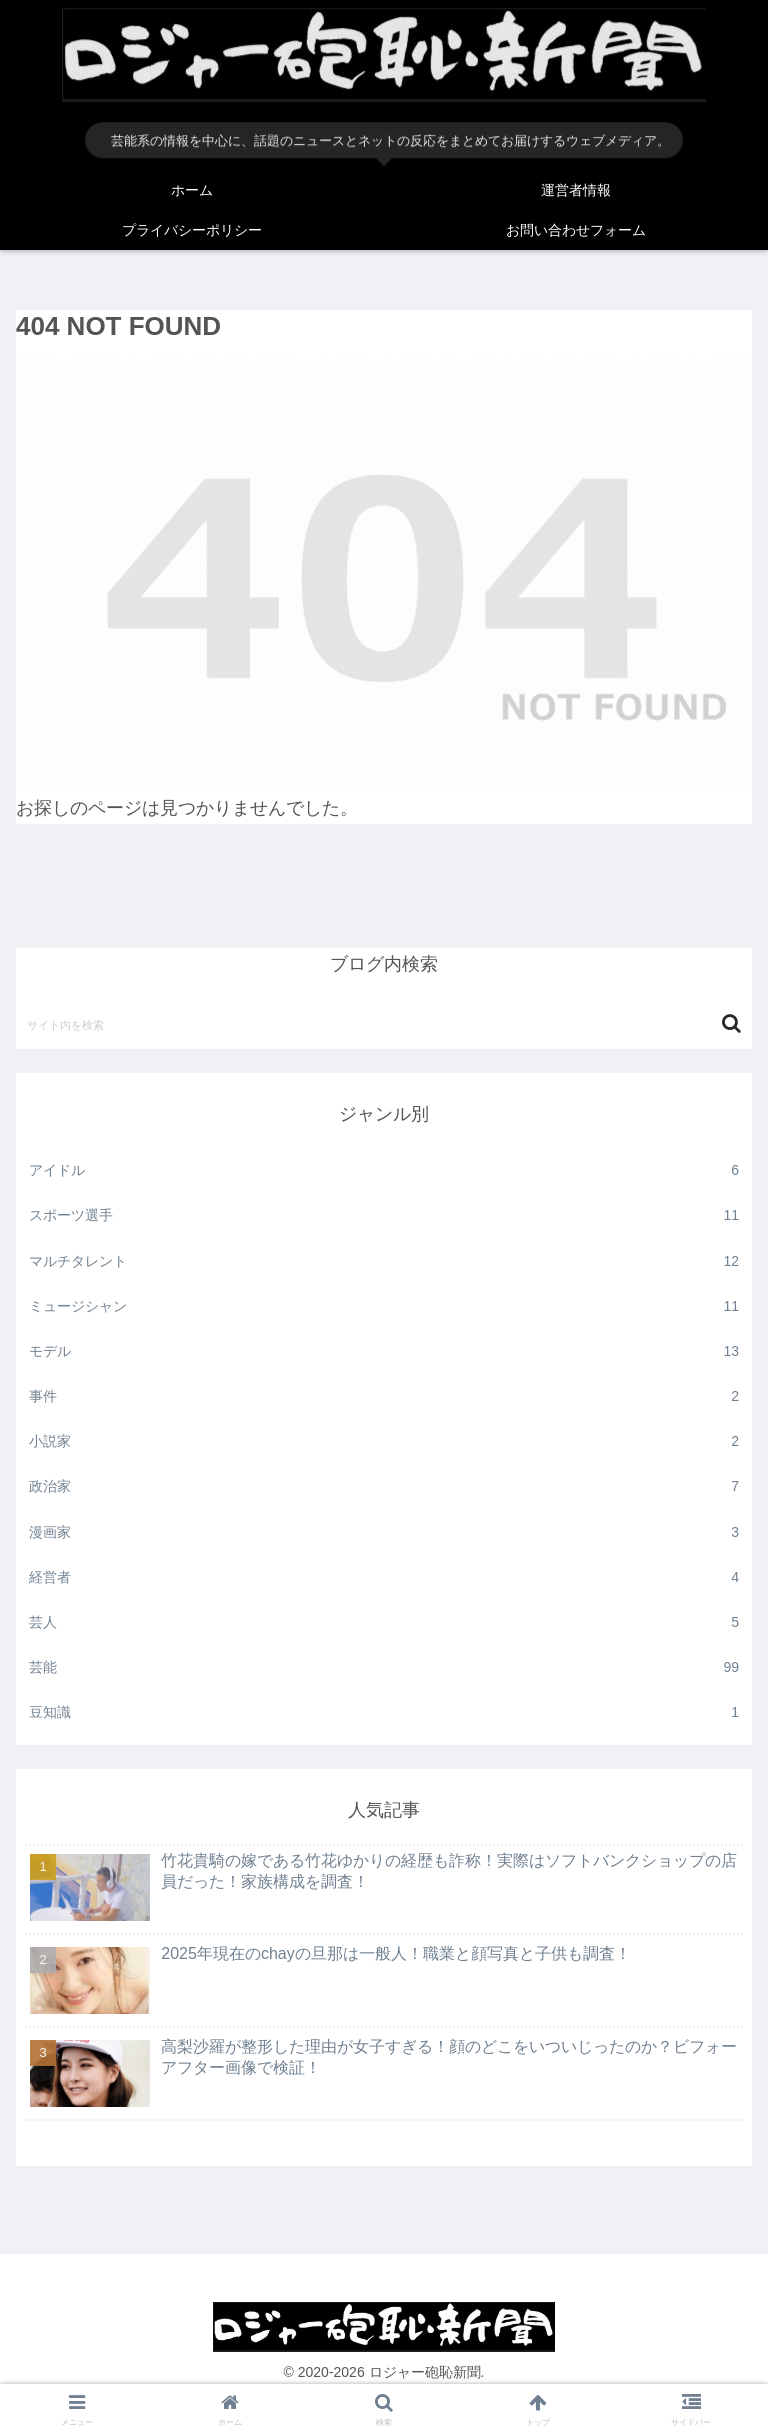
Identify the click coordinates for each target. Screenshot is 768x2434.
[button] (731, 1023)
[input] (384, 1024)
